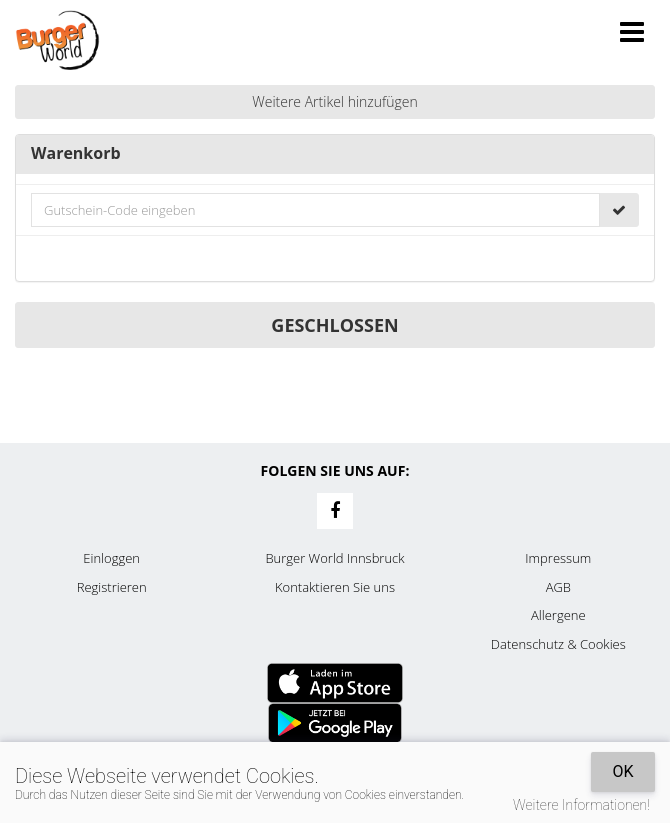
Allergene (558, 615)
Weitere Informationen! (581, 805)
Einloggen (111, 558)
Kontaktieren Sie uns (335, 587)
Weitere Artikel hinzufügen (335, 101)
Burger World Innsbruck (334, 558)
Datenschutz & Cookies (558, 644)
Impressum (558, 558)
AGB (558, 587)
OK (622, 771)
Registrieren (112, 587)
